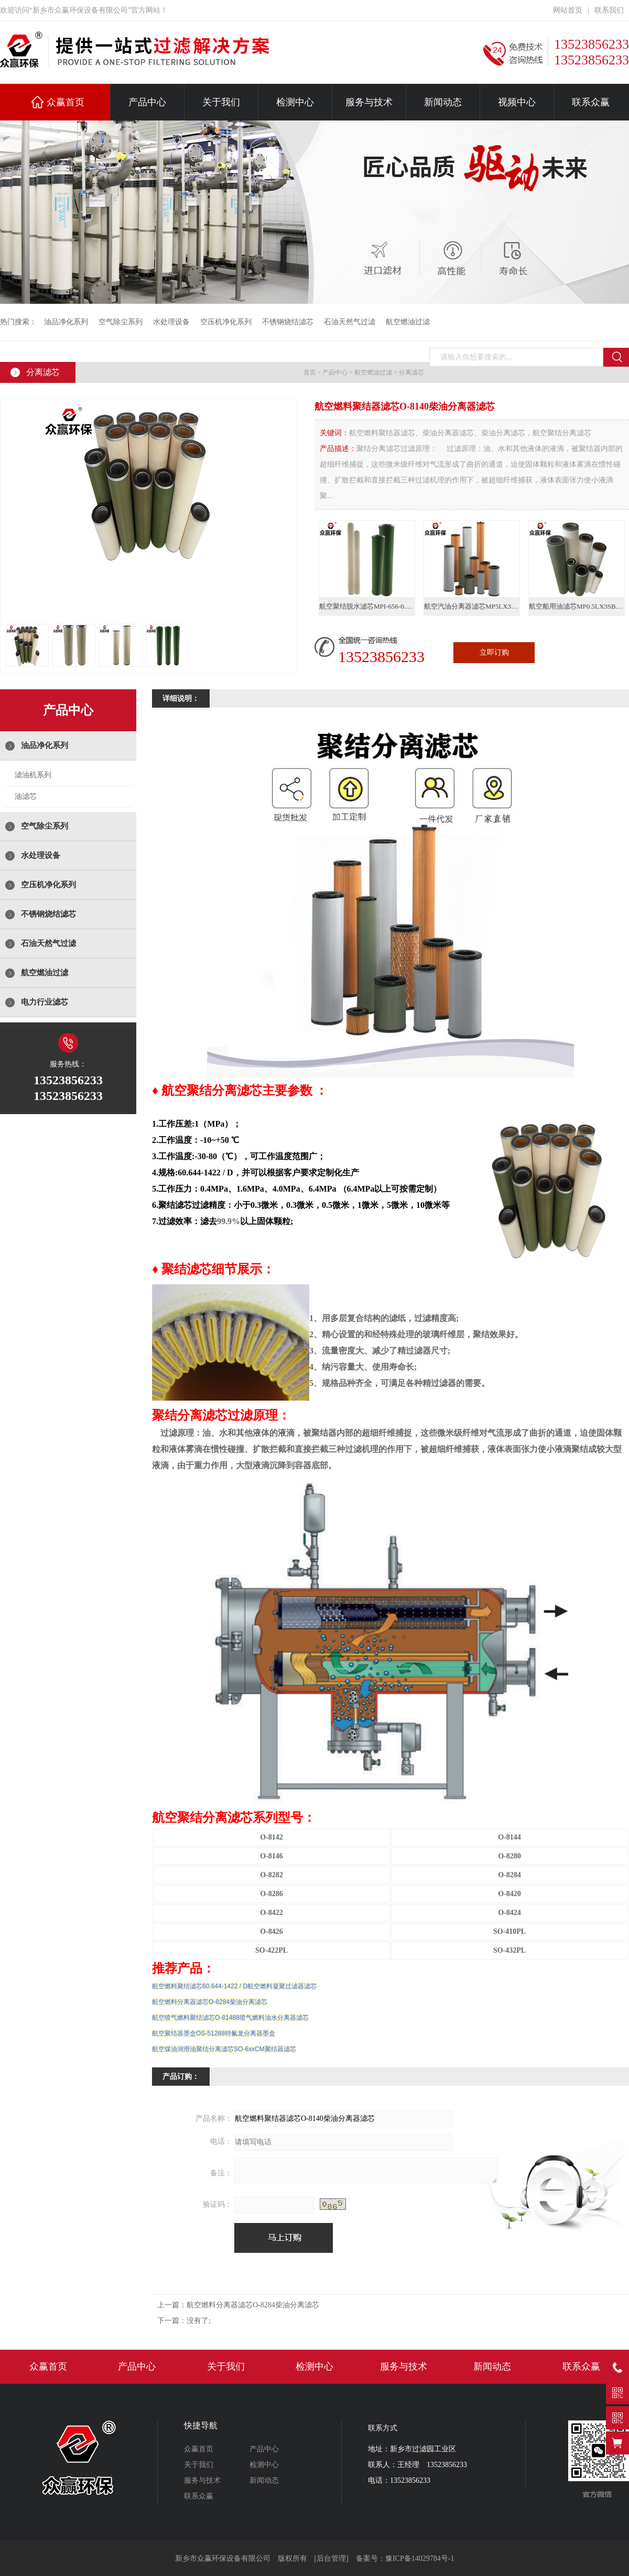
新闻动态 (443, 102)
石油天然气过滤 (349, 322)
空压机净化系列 (226, 322)
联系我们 (609, 10)
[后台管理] (331, 2558)
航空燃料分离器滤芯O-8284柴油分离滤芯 (209, 2002)
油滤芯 (26, 796)
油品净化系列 (66, 322)
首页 (309, 372)
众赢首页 (65, 102)
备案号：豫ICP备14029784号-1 (405, 2558)
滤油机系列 (33, 775)
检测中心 (295, 102)
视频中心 (517, 102)
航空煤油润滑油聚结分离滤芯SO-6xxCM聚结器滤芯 (224, 2049)
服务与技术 (369, 102)
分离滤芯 (411, 372)
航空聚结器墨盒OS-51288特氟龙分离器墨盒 (213, 2033)
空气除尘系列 (121, 322)
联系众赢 (591, 102)
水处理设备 (171, 322)
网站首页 (567, 10)
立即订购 (494, 652)
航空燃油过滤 (408, 322)
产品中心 (147, 102)
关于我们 (221, 102)
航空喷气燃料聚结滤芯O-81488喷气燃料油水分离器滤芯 (230, 2017)
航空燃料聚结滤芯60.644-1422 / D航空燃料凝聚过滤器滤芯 (234, 1986)
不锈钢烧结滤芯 (287, 322)
